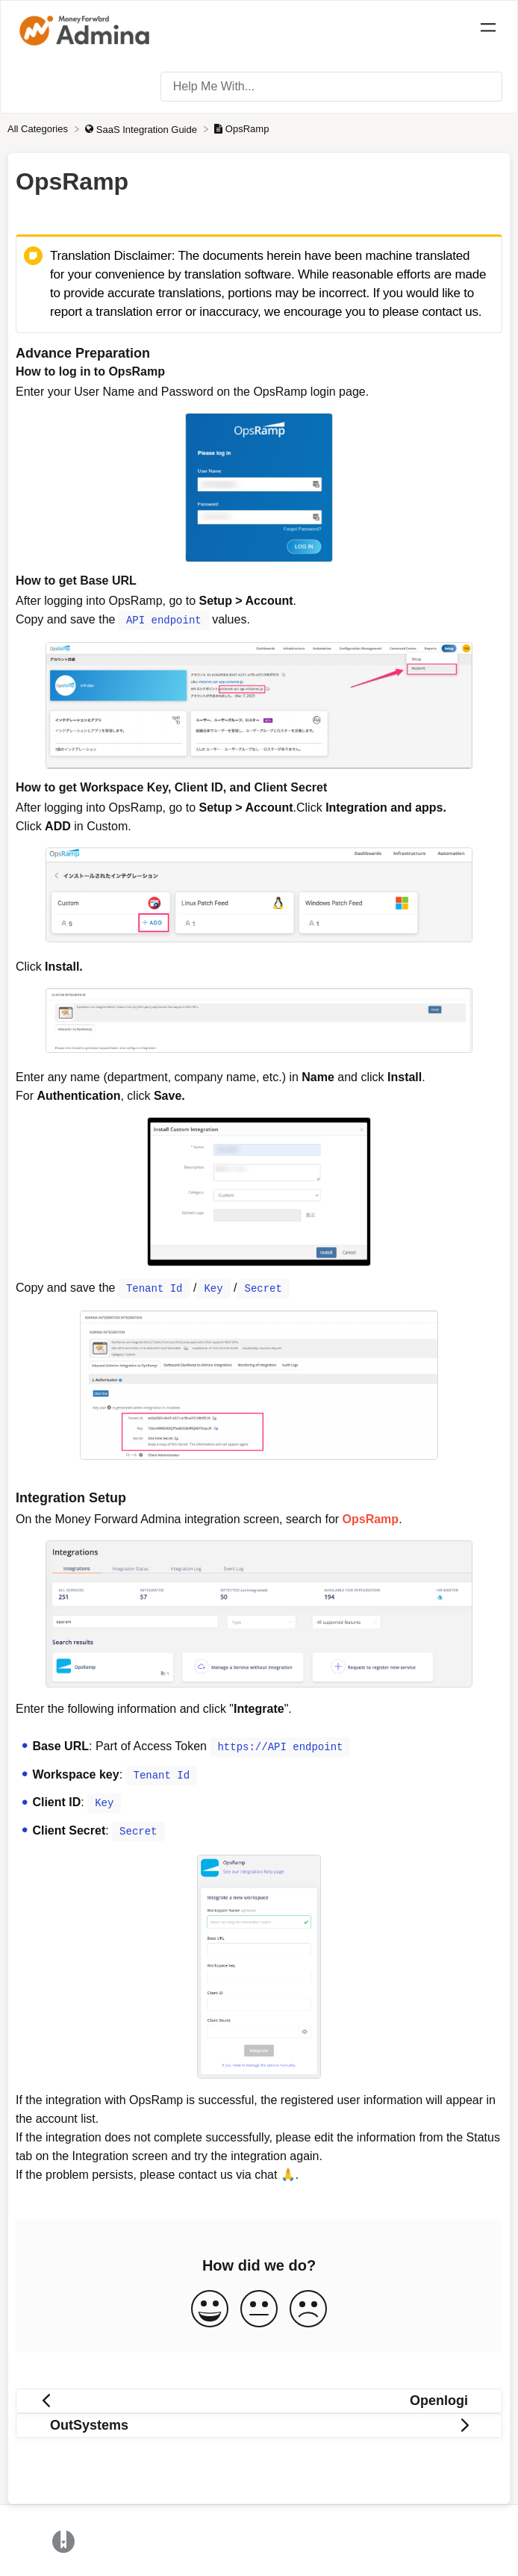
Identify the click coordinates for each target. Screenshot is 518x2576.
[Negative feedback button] (308, 2306)
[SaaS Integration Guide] (142, 128)
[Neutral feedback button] (259, 2306)
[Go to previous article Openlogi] (259, 2398)
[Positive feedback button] (210, 2306)
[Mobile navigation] (488, 29)
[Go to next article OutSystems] (259, 2422)
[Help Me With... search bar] (331, 87)
